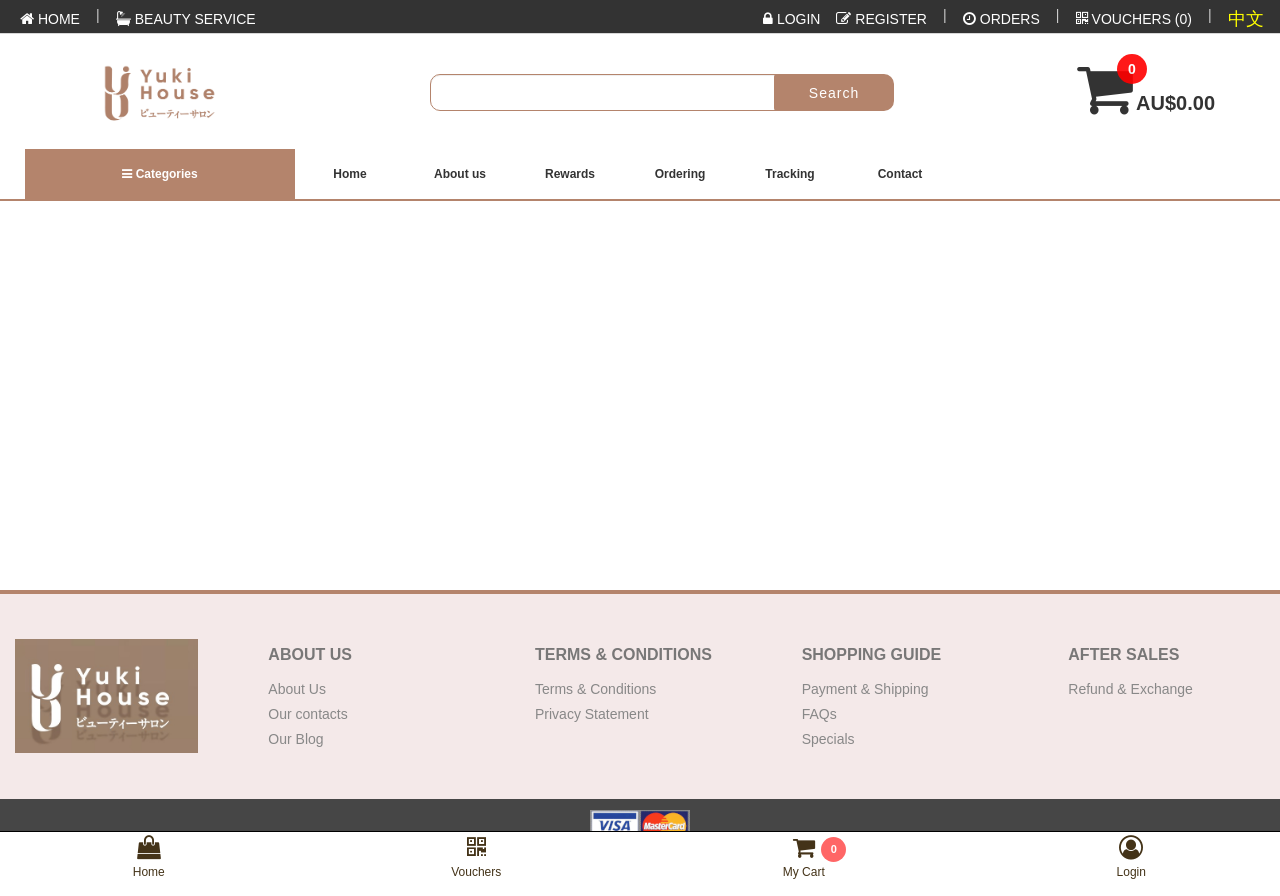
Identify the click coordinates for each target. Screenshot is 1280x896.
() (1134, 19)
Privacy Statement (592, 714)
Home (349, 174)
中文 (1246, 19)
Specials (828, 739)
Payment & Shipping (865, 689)
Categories (159, 174)
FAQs (819, 714)
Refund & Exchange (1130, 689)
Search (834, 93)
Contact (900, 174)
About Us (297, 689)
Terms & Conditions (595, 689)
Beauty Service (186, 19)
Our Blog (295, 739)
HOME (50, 19)
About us (460, 174)
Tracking (789, 174)
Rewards (570, 174)
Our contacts (307, 714)
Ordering (680, 174)
